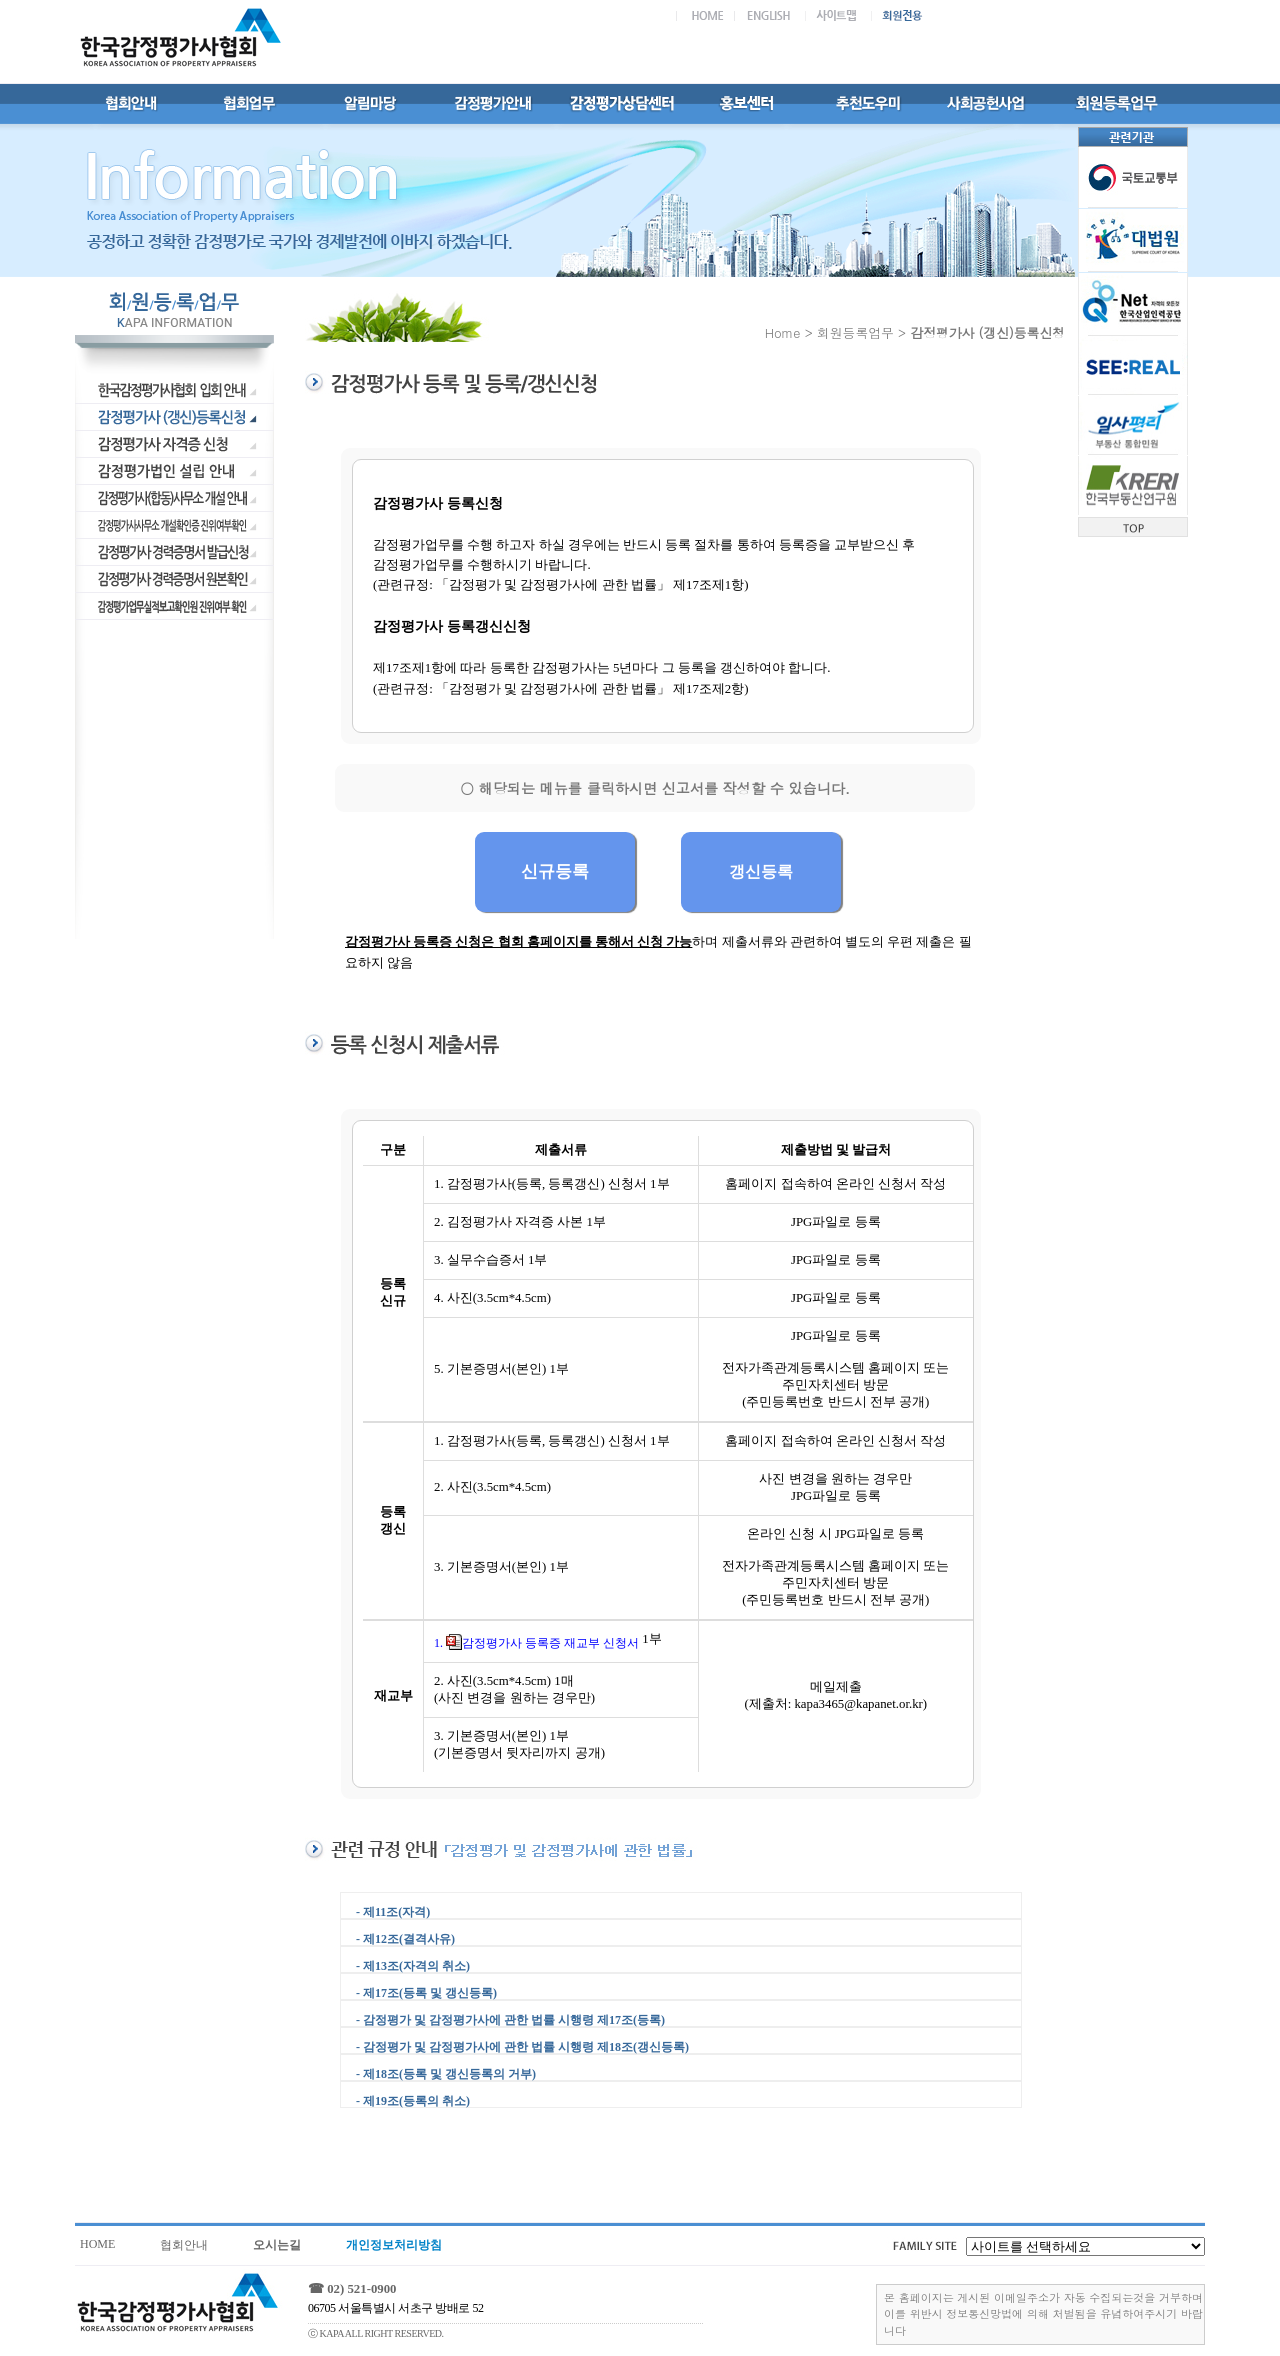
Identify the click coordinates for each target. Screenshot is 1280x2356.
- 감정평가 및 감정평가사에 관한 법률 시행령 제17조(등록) (510, 2020)
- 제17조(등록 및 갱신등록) (426, 1993)
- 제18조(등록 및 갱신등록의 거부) (446, 2074)
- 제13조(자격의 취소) (413, 1966)
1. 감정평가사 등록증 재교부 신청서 (536, 1643)
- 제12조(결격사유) (405, 1939)
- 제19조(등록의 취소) (413, 2101)
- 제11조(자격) (393, 1912)
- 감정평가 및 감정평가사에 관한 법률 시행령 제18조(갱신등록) (522, 2047)
